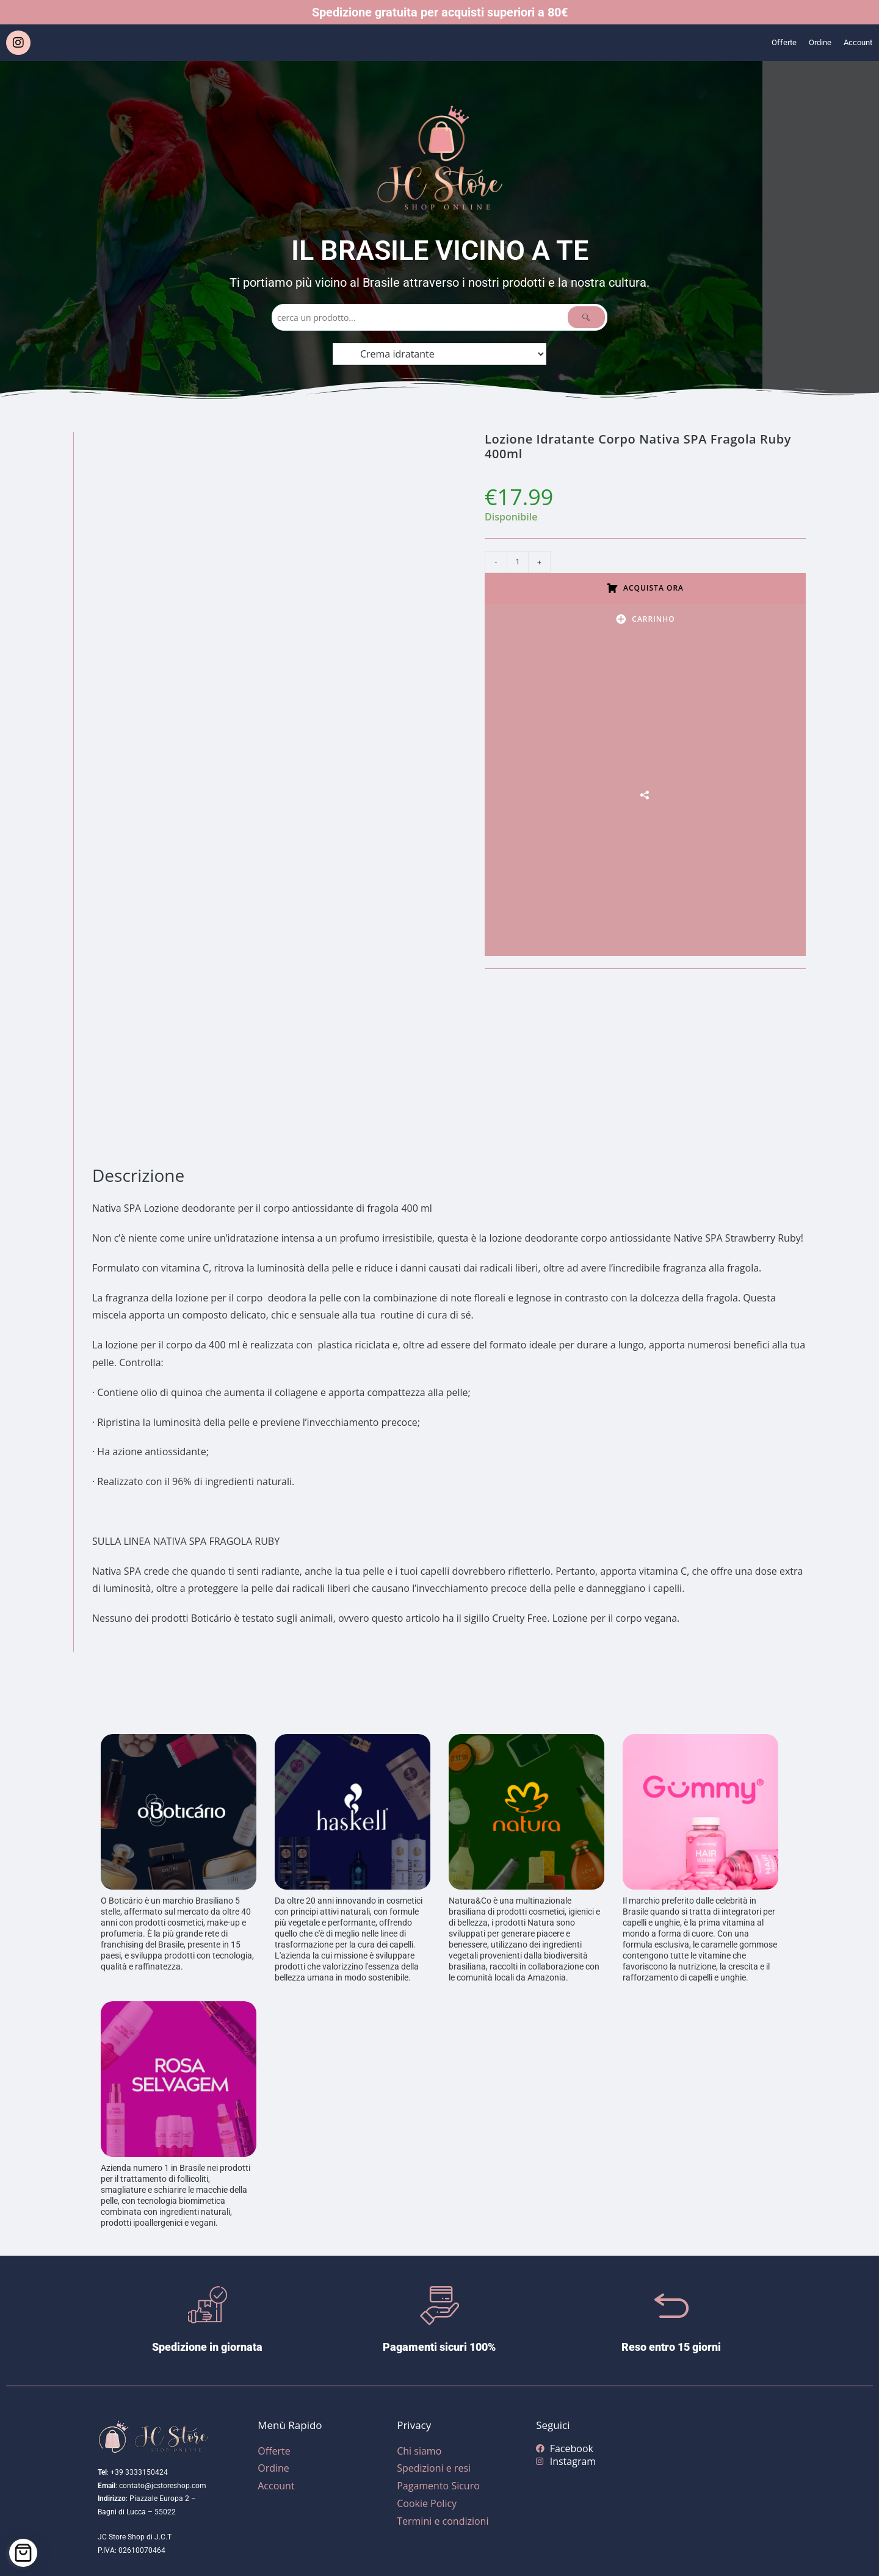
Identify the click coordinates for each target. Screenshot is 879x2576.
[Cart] (23, 2553)
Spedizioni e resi (434, 2468)
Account (854, 43)
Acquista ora (653, 588)
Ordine (811, 43)
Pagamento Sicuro (438, 2485)
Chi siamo (419, 2451)
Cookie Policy (427, 2503)
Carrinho (653, 619)
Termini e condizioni (442, 2521)
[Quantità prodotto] (518, 562)
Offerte (769, 43)
